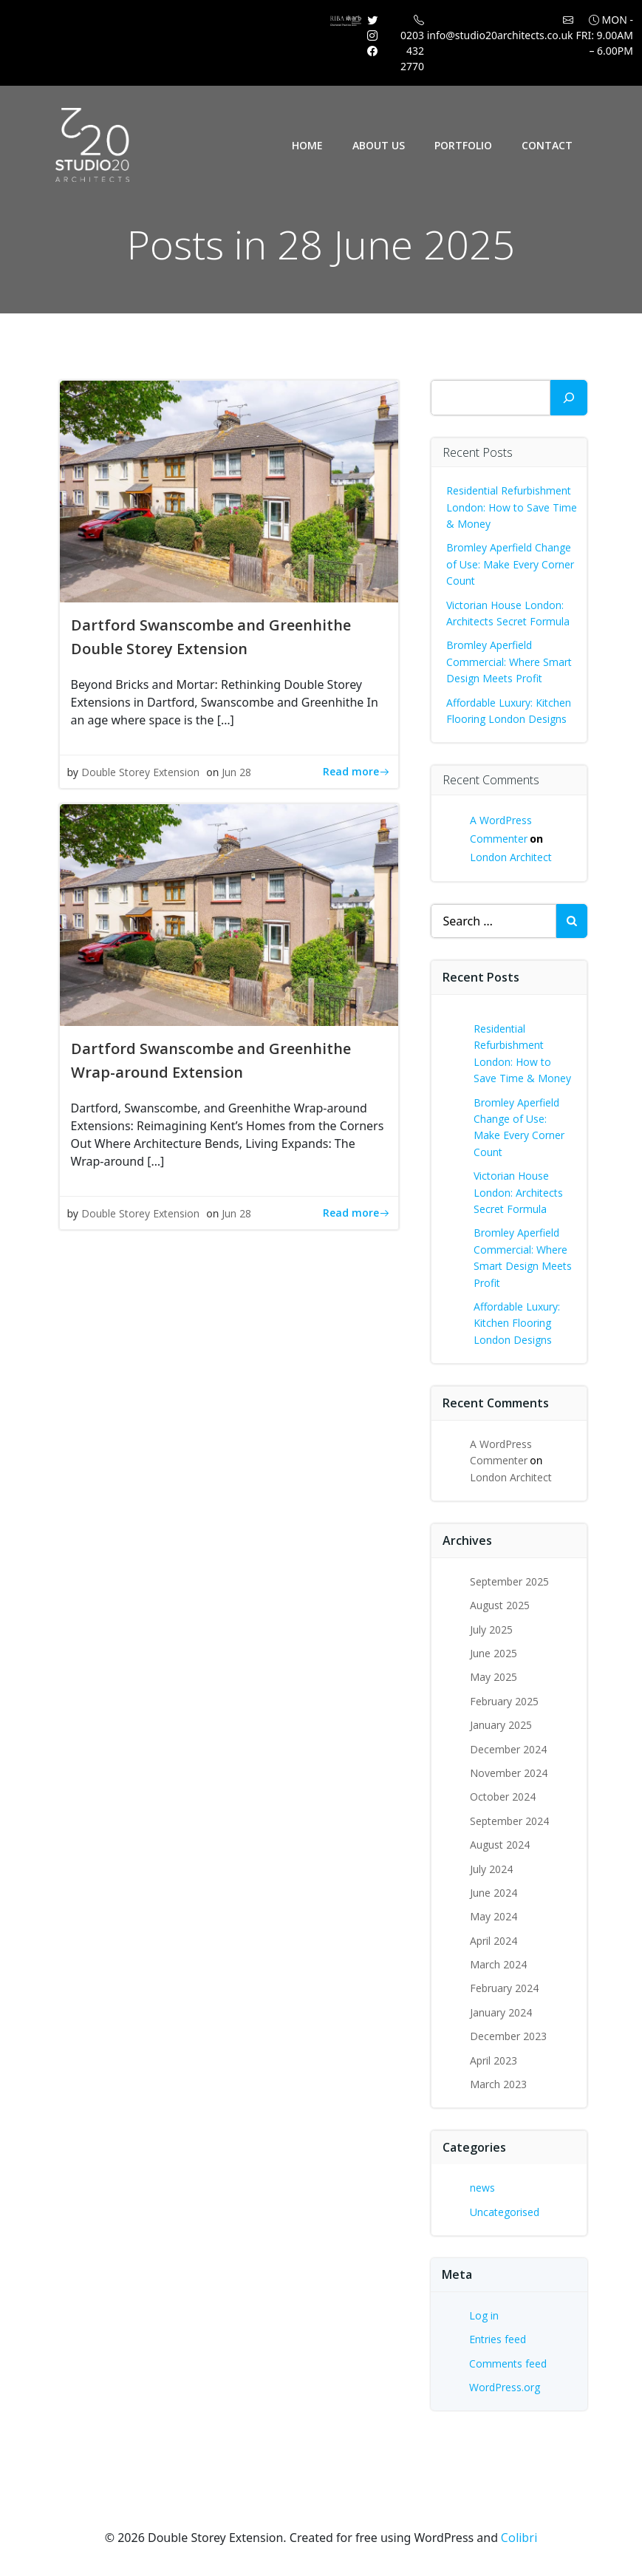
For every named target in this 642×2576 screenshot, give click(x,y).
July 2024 (491, 1869)
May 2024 (493, 1916)
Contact (547, 145)
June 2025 (493, 1653)
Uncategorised (504, 2212)
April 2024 (493, 1941)
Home (307, 145)
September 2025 (509, 1581)
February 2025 (504, 1701)
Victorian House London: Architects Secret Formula (518, 1192)
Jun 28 (236, 772)
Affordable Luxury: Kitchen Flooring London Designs (517, 1323)
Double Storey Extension (140, 772)
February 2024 (504, 1988)
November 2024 (508, 1773)
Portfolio (463, 145)
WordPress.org (504, 2387)
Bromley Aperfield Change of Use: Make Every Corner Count (510, 564)
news (482, 2188)
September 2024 (509, 1821)
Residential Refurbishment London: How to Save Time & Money (511, 507)
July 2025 (491, 1629)
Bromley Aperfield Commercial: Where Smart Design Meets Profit (509, 661)
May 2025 (493, 1677)
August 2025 (500, 1605)
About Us (378, 145)
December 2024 (508, 1749)
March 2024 (498, 1964)
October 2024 (503, 1797)
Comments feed (508, 2363)
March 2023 (498, 2084)
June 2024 (493, 1893)
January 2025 (501, 1725)
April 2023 (493, 2060)
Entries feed (497, 2339)
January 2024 (501, 2012)
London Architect (511, 857)
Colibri (519, 2537)
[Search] (568, 397)
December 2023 (508, 2036)
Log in (484, 2315)
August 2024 (500, 1845)
